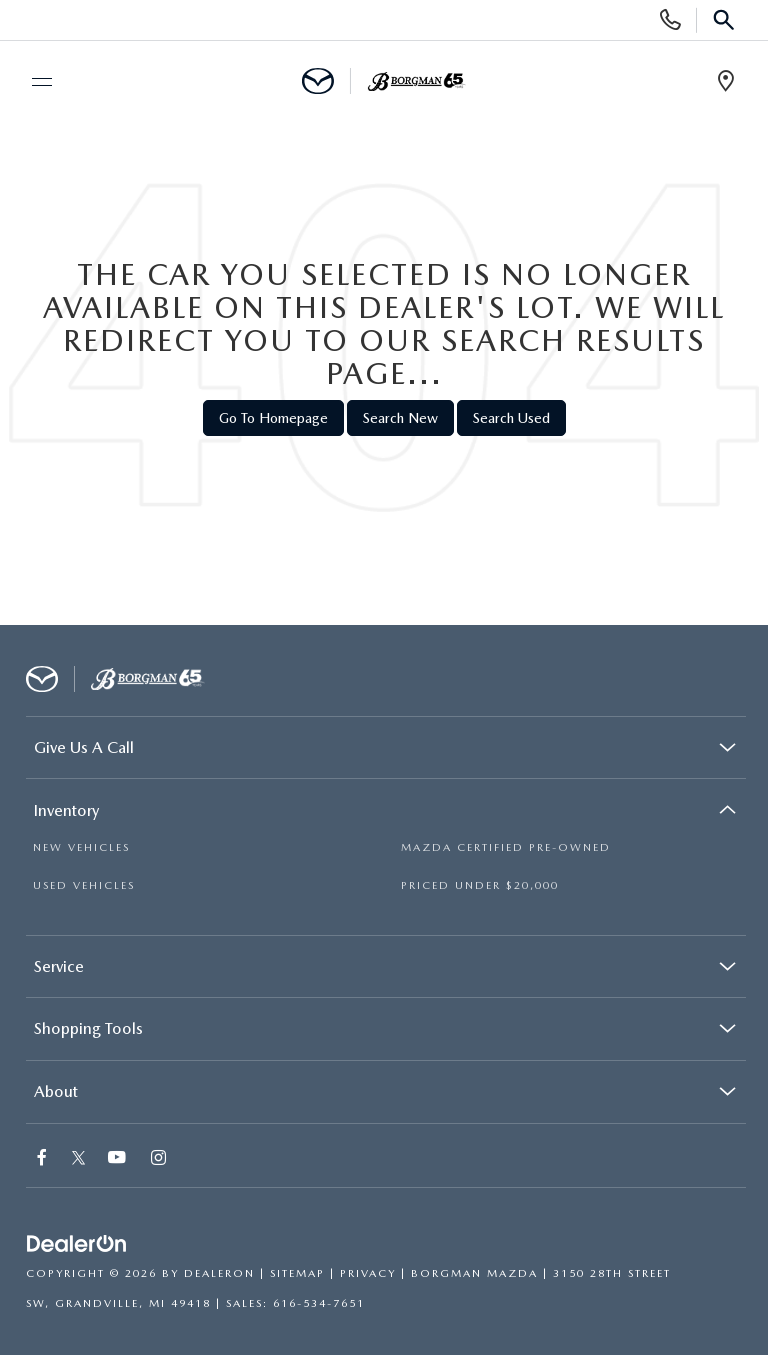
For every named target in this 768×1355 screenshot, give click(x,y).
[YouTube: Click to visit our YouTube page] (118, 1159)
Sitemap (297, 1273)
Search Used (511, 418)
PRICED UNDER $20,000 (480, 885)
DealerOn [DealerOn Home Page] (219, 1273)
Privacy (368, 1273)
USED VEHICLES (84, 885)
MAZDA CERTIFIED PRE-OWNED (506, 847)
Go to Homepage (273, 418)
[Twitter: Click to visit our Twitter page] (78, 1159)
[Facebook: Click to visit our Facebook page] (43, 1159)
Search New (400, 418)
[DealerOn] (77, 1244)
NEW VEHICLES (81, 847)
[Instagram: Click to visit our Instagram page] (159, 1159)
